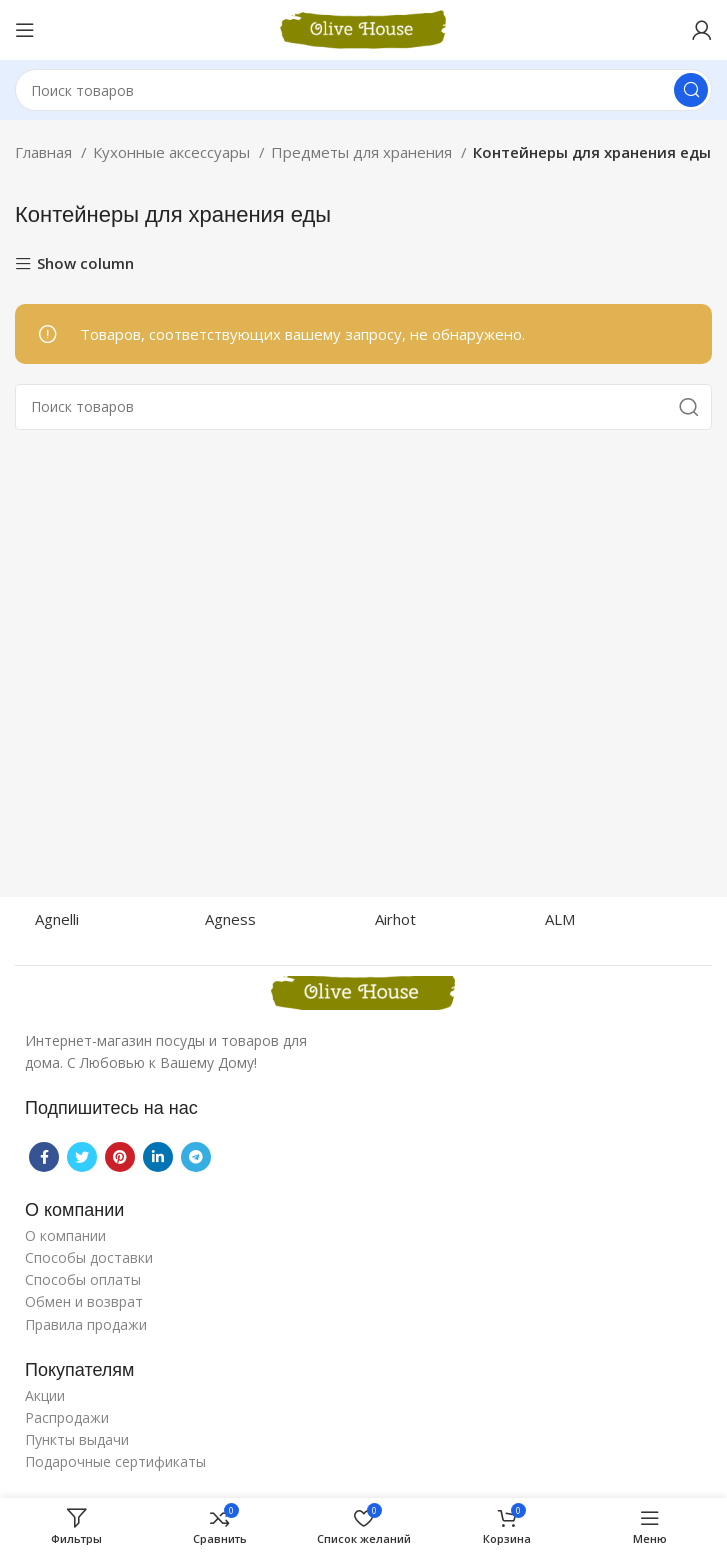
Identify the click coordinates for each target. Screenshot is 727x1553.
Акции (45, 1395)
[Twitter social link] (82, 1157)
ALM (560, 919)
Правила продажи (86, 1324)
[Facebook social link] (44, 1157)
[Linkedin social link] (158, 1157)
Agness (230, 919)
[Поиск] (363, 90)
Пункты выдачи (77, 1439)
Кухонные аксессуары (173, 152)
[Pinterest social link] (120, 1157)
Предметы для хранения (363, 152)
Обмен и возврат (84, 1301)
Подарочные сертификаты (115, 1461)
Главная (45, 152)
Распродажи (67, 1417)
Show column (85, 264)
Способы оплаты (83, 1279)
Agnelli (57, 919)
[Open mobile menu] (25, 30)
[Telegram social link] (196, 1157)
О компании (65, 1235)
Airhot (395, 919)
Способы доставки (89, 1257)
